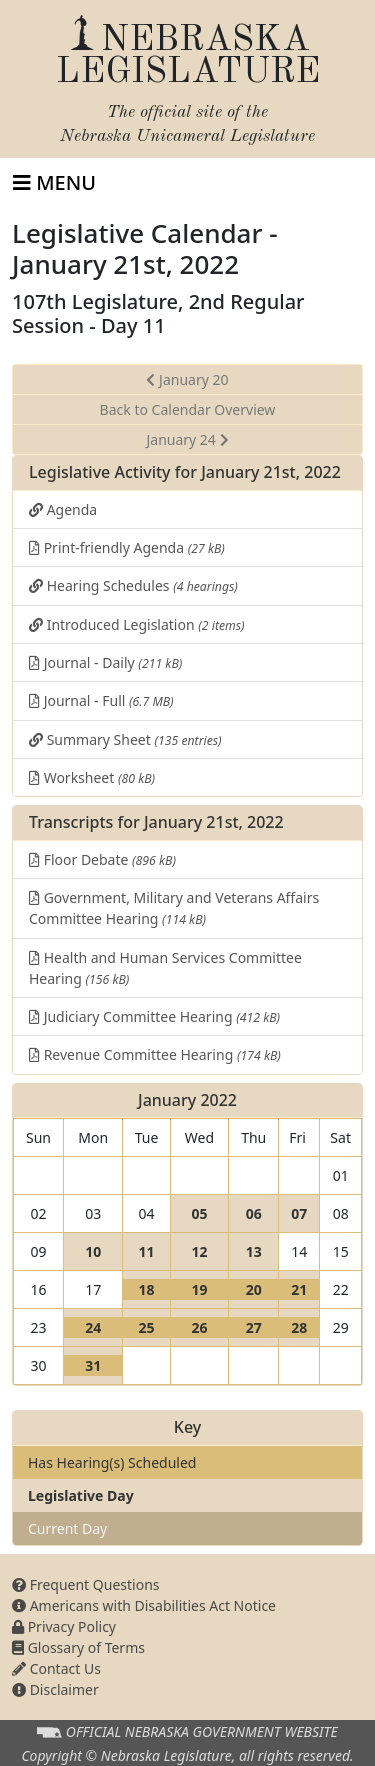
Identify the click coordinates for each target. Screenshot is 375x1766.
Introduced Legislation (137, 624)
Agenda (63, 509)
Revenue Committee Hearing (155, 1054)
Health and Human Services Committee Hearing (165, 968)
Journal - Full (101, 700)
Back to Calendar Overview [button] (188, 409)
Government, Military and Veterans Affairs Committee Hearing (174, 908)
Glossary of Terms (78, 1647)
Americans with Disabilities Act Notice (144, 1605)
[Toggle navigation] (54, 183)
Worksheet (92, 777)
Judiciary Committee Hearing (154, 1016)
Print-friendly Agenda (127, 547)
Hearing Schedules (133, 585)
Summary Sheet (125, 739)
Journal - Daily (105, 662)
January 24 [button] (187, 439)
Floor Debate (102, 859)
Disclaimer (55, 1689)
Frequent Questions (86, 1584)
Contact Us (56, 1668)
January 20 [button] (187, 379)
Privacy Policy (64, 1626)
